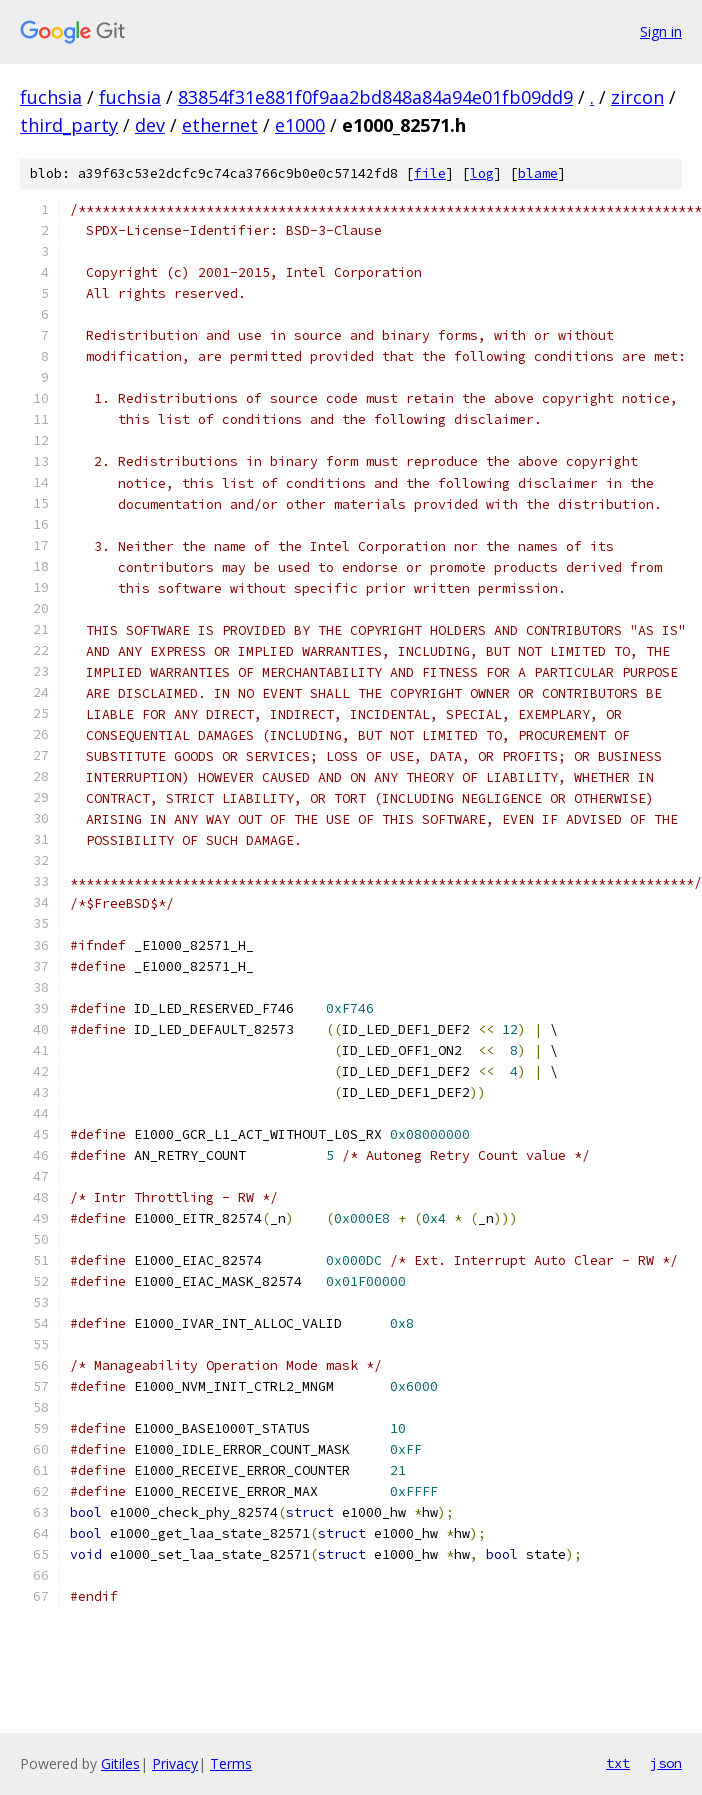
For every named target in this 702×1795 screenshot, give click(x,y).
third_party (69, 125)
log (482, 173)
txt (618, 1763)
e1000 (300, 125)
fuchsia (51, 97)
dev (150, 125)
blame (538, 173)
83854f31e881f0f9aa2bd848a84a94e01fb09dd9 (375, 97)
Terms (231, 1763)
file (430, 173)
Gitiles (120, 1763)
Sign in (661, 31)
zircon (637, 97)
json (666, 1763)
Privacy (175, 1763)
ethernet (220, 125)
